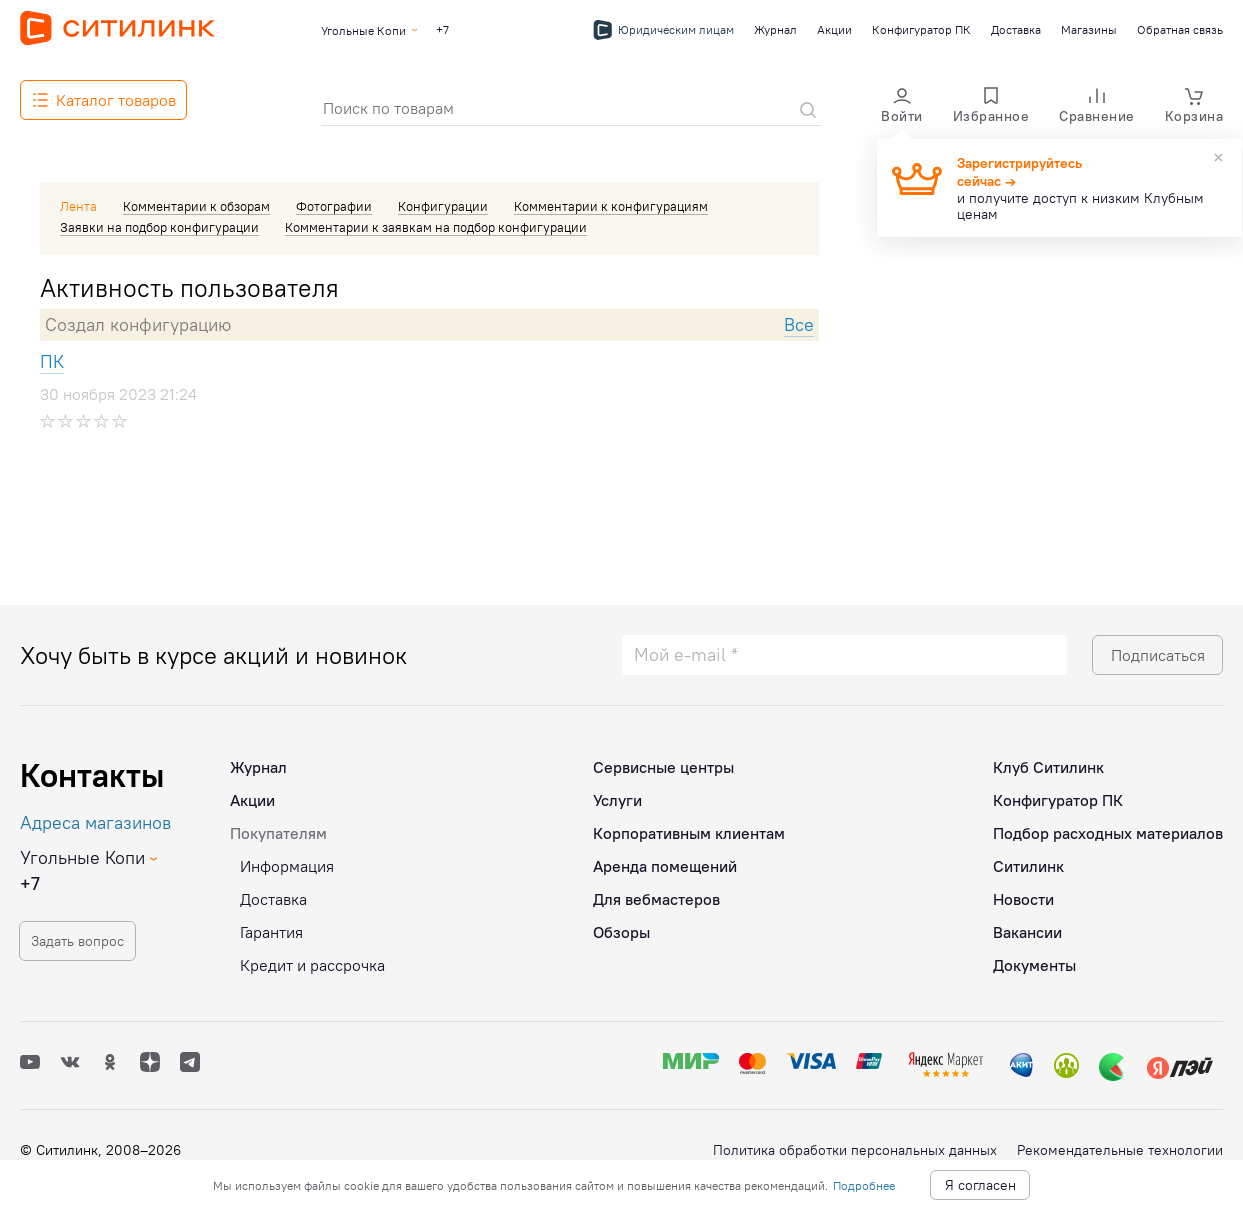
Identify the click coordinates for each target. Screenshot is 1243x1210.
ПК (52, 361)
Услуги (617, 794)
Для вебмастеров (656, 893)
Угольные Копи (363, 30)
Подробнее (864, 1185)
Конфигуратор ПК (921, 29)
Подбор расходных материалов (1108, 827)
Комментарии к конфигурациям (611, 206)
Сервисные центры (663, 761)
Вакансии (1027, 926)
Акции (834, 29)
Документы (1034, 959)
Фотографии (334, 206)
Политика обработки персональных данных (855, 1150)
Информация (287, 860)
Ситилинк (1028, 860)
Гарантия (271, 926)
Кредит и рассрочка (312, 959)
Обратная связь (1180, 29)
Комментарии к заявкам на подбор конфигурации (436, 227)
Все (799, 324)
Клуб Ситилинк (1048, 761)
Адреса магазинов (95, 816)
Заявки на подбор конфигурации (159, 227)
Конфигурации (443, 206)
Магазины (1089, 29)
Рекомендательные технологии (1120, 1150)
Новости (1023, 893)
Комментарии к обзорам (196, 206)
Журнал (775, 29)
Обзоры (621, 926)
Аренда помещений (665, 860)
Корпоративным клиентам (689, 827)
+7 (442, 29)
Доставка (1016, 29)
